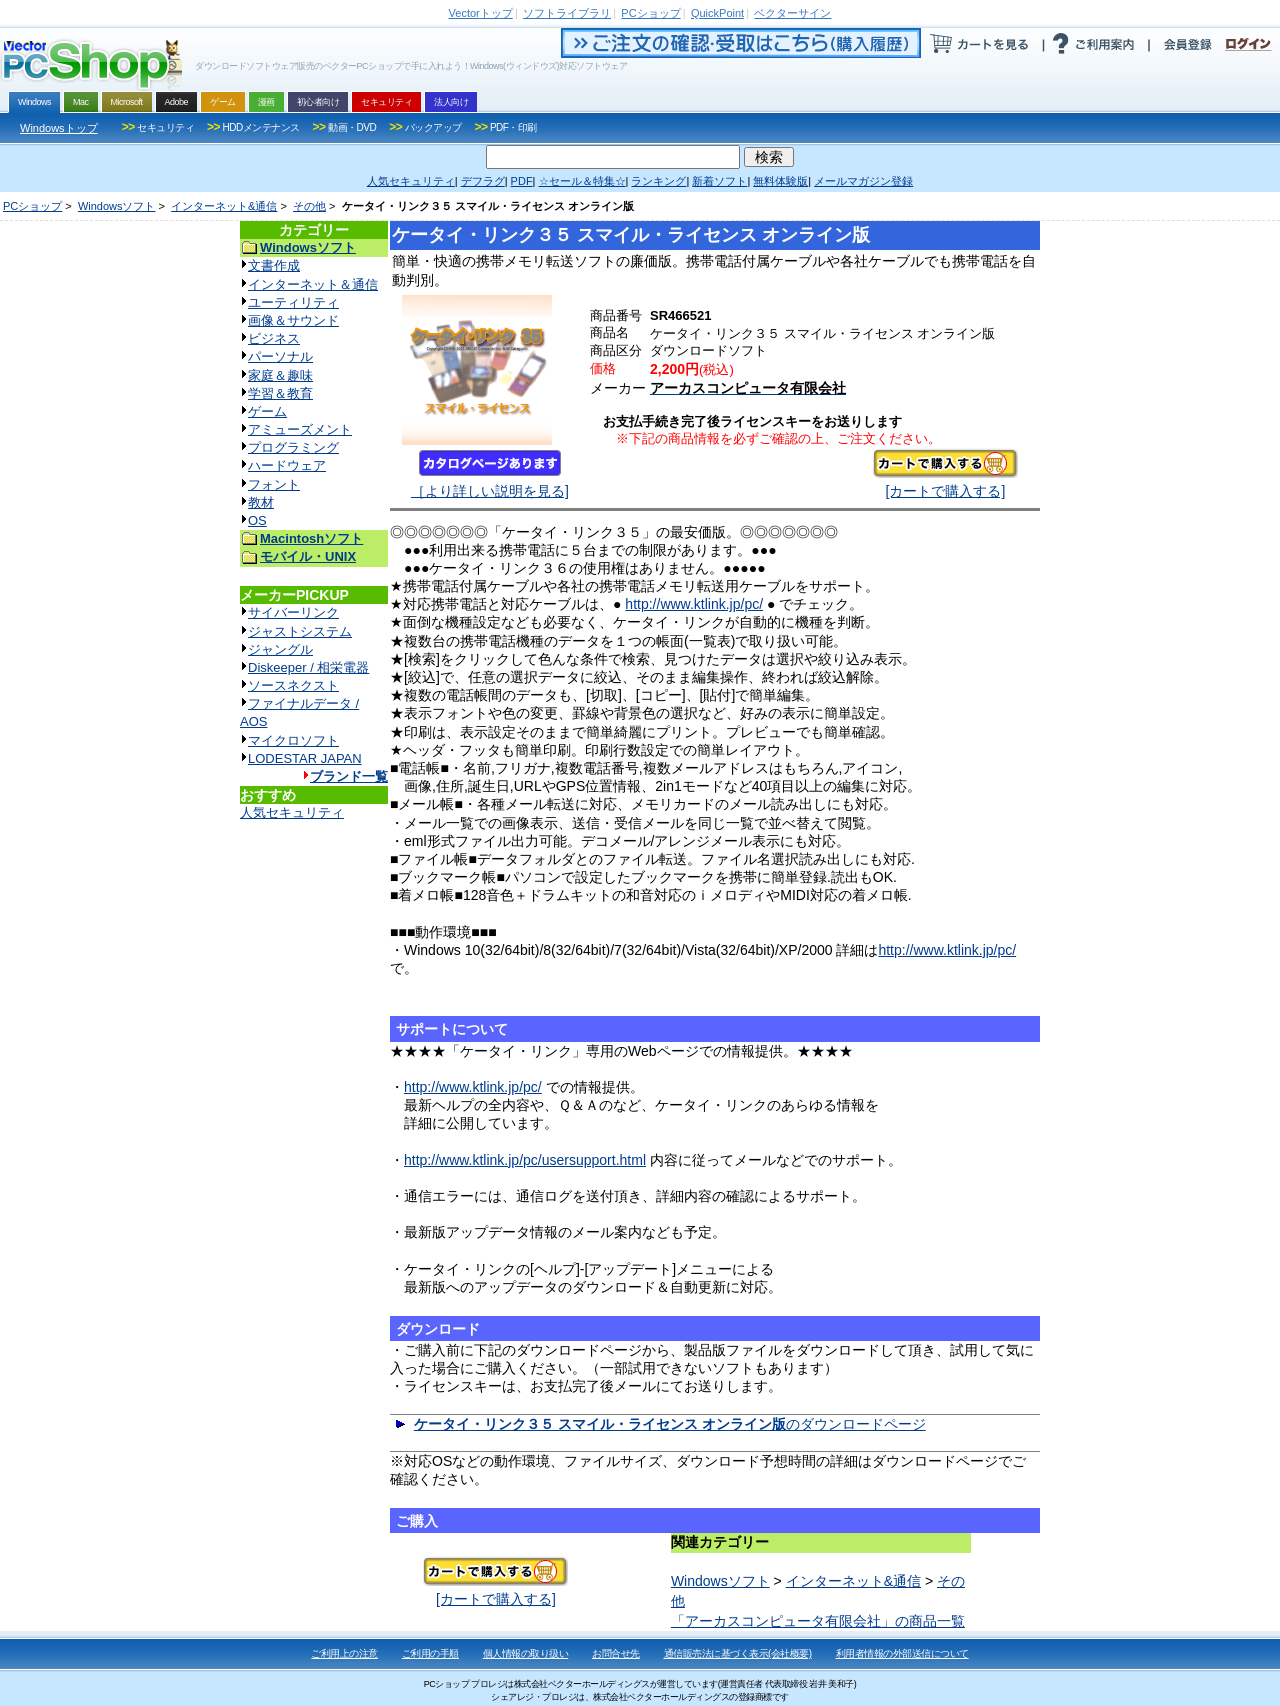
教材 (261, 502)
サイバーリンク (293, 612)
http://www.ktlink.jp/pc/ (694, 604)
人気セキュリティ (292, 812)
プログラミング (293, 447)
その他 (309, 206)
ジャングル (280, 649)
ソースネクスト (293, 685)
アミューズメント (300, 429)
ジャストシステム (300, 631)
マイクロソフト (293, 740)
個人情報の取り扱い (526, 1653)
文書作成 (274, 265)
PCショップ (32, 206)
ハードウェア (287, 465)
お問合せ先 (616, 1653)
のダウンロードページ (670, 1424)
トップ (481, 13)
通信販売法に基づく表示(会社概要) (738, 1653)
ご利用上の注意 (344, 1653)
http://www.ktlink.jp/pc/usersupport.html (525, 1160)
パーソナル (280, 356)
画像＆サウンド (293, 320)
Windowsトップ (59, 128)
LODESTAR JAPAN (305, 758)
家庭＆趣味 (280, 375)
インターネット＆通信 (313, 284)
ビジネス (274, 338)
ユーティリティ (293, 302)
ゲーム (267, 411)
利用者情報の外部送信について (902, 1653)
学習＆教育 (280, 393)
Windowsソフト (117, 206)
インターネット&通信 (224, 206)
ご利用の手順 (430, 1653)
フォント (274, 484)
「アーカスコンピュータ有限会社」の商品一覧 (818, 1621)
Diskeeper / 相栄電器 (308, 667)
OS (257, 520)
